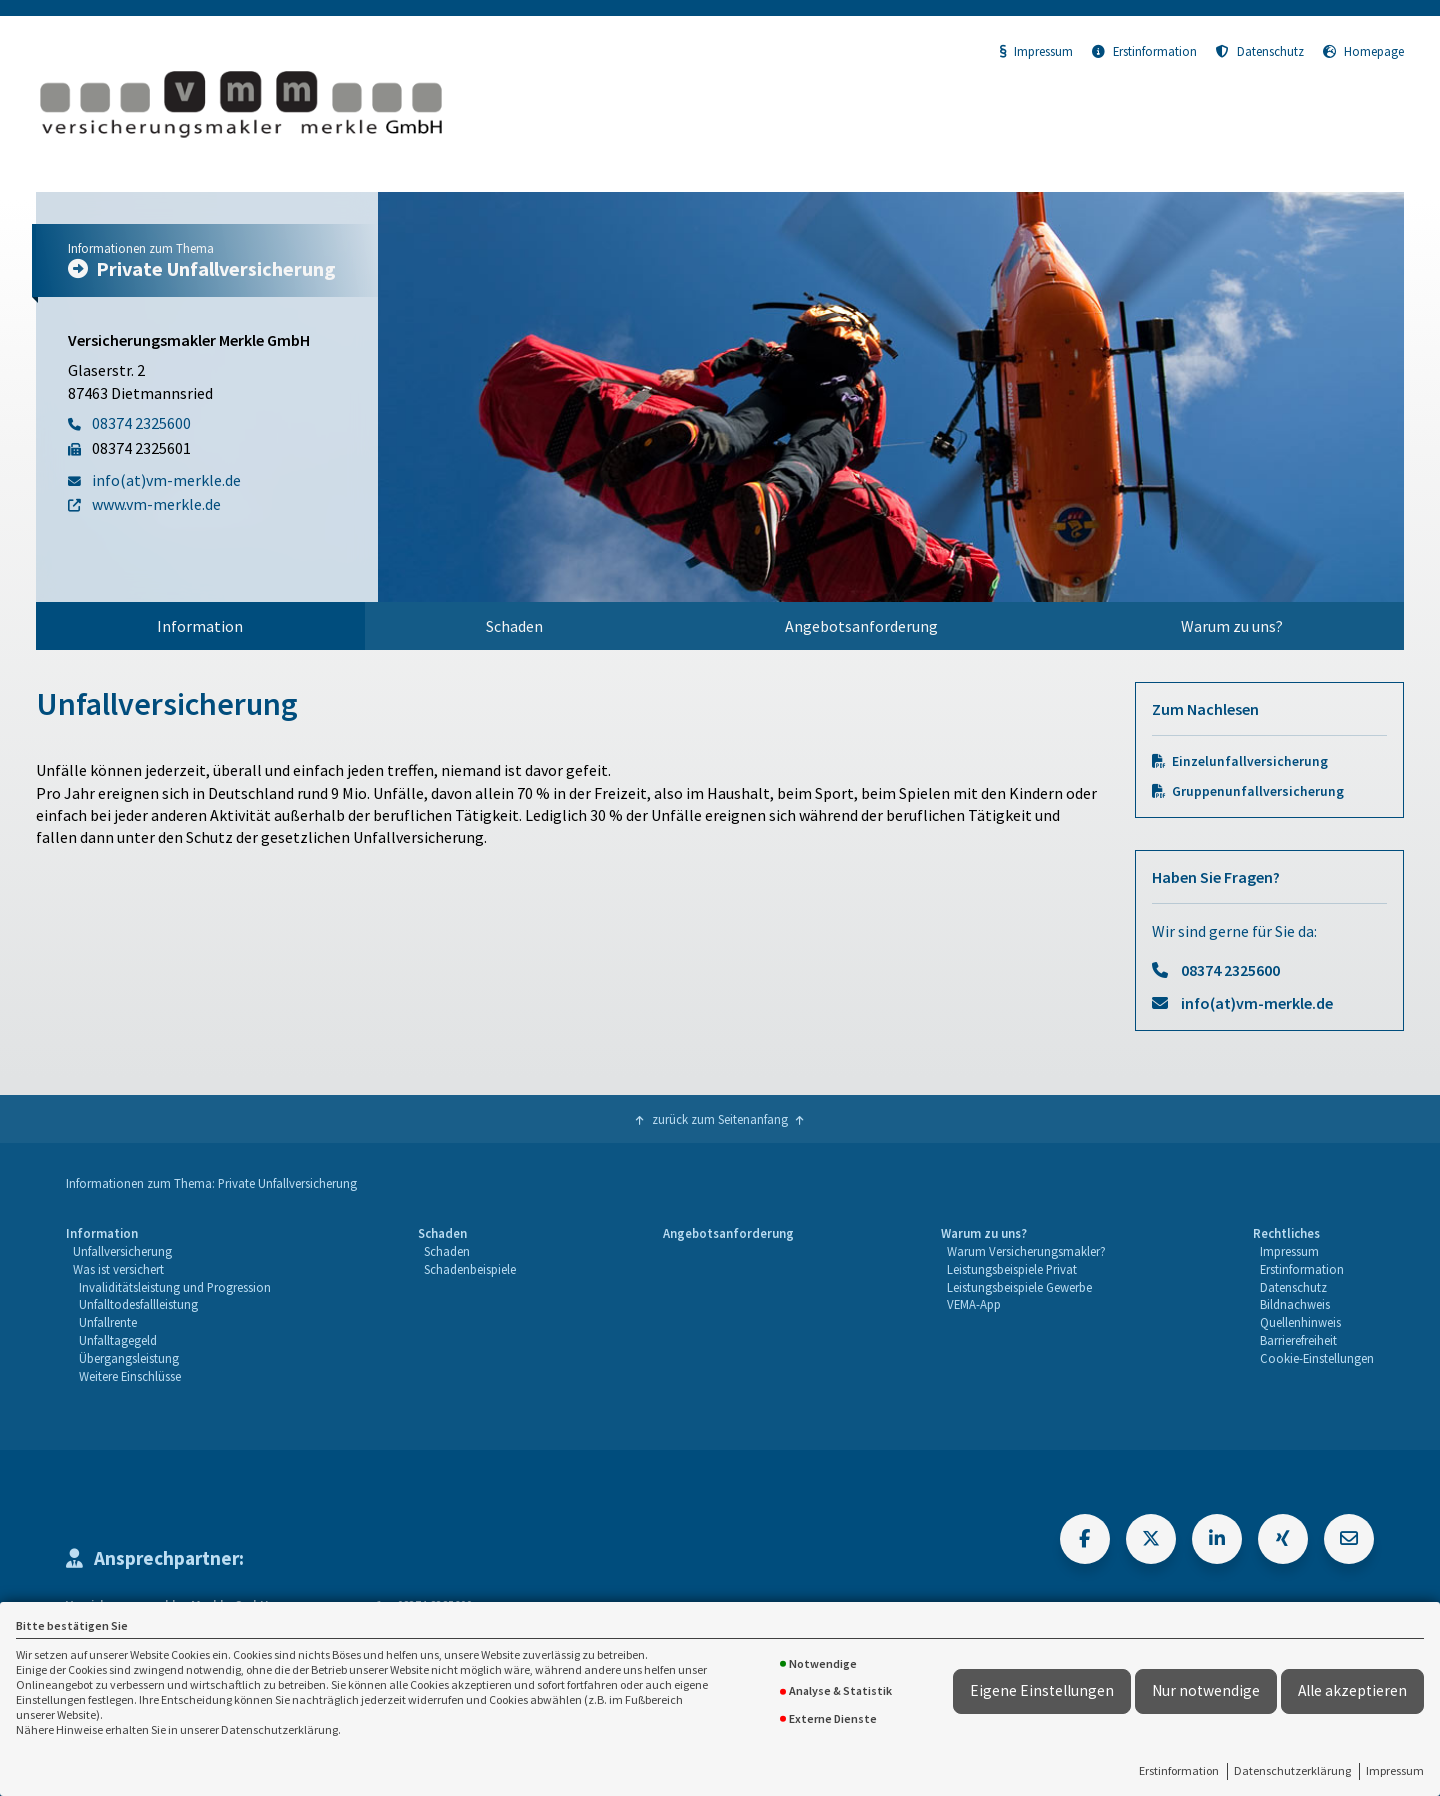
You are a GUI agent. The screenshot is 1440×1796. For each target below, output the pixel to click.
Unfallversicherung (122, 1251)
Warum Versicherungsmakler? (1026, 1251)
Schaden (514, 626)
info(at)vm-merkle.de (1257, 1003)
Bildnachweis (1295, 1304)
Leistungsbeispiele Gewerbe (1019, 1287)
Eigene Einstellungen (1042, 1690)
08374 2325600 (1230, 970)
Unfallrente (108, 1322)
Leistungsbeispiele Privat (1012, 1269)
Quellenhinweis (1300, 1322)
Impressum (1395, 1770)
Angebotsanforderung (861, 626)
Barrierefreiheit (1298, 1340)
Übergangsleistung (129, 1358)
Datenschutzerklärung (1292, 1770)
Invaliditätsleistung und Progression (175, 1287)
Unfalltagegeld (118, 1340)
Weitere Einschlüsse (130, 1376)
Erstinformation (1179, 1770)
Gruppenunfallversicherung (1258, 791)
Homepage (1363, 51)
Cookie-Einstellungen (1317, 1358)
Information (200, 626)
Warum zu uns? (1232, 626)
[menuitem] (200, 626)
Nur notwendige (1206, 1690)
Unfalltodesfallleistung (138, 1304)
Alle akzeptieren (1352, 1690)
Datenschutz (1260, 51)
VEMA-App (974, 1304)
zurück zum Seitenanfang (720, 1119)
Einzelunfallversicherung (1250, 761)
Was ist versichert (118, 1269)
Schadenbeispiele (470, 1269)
